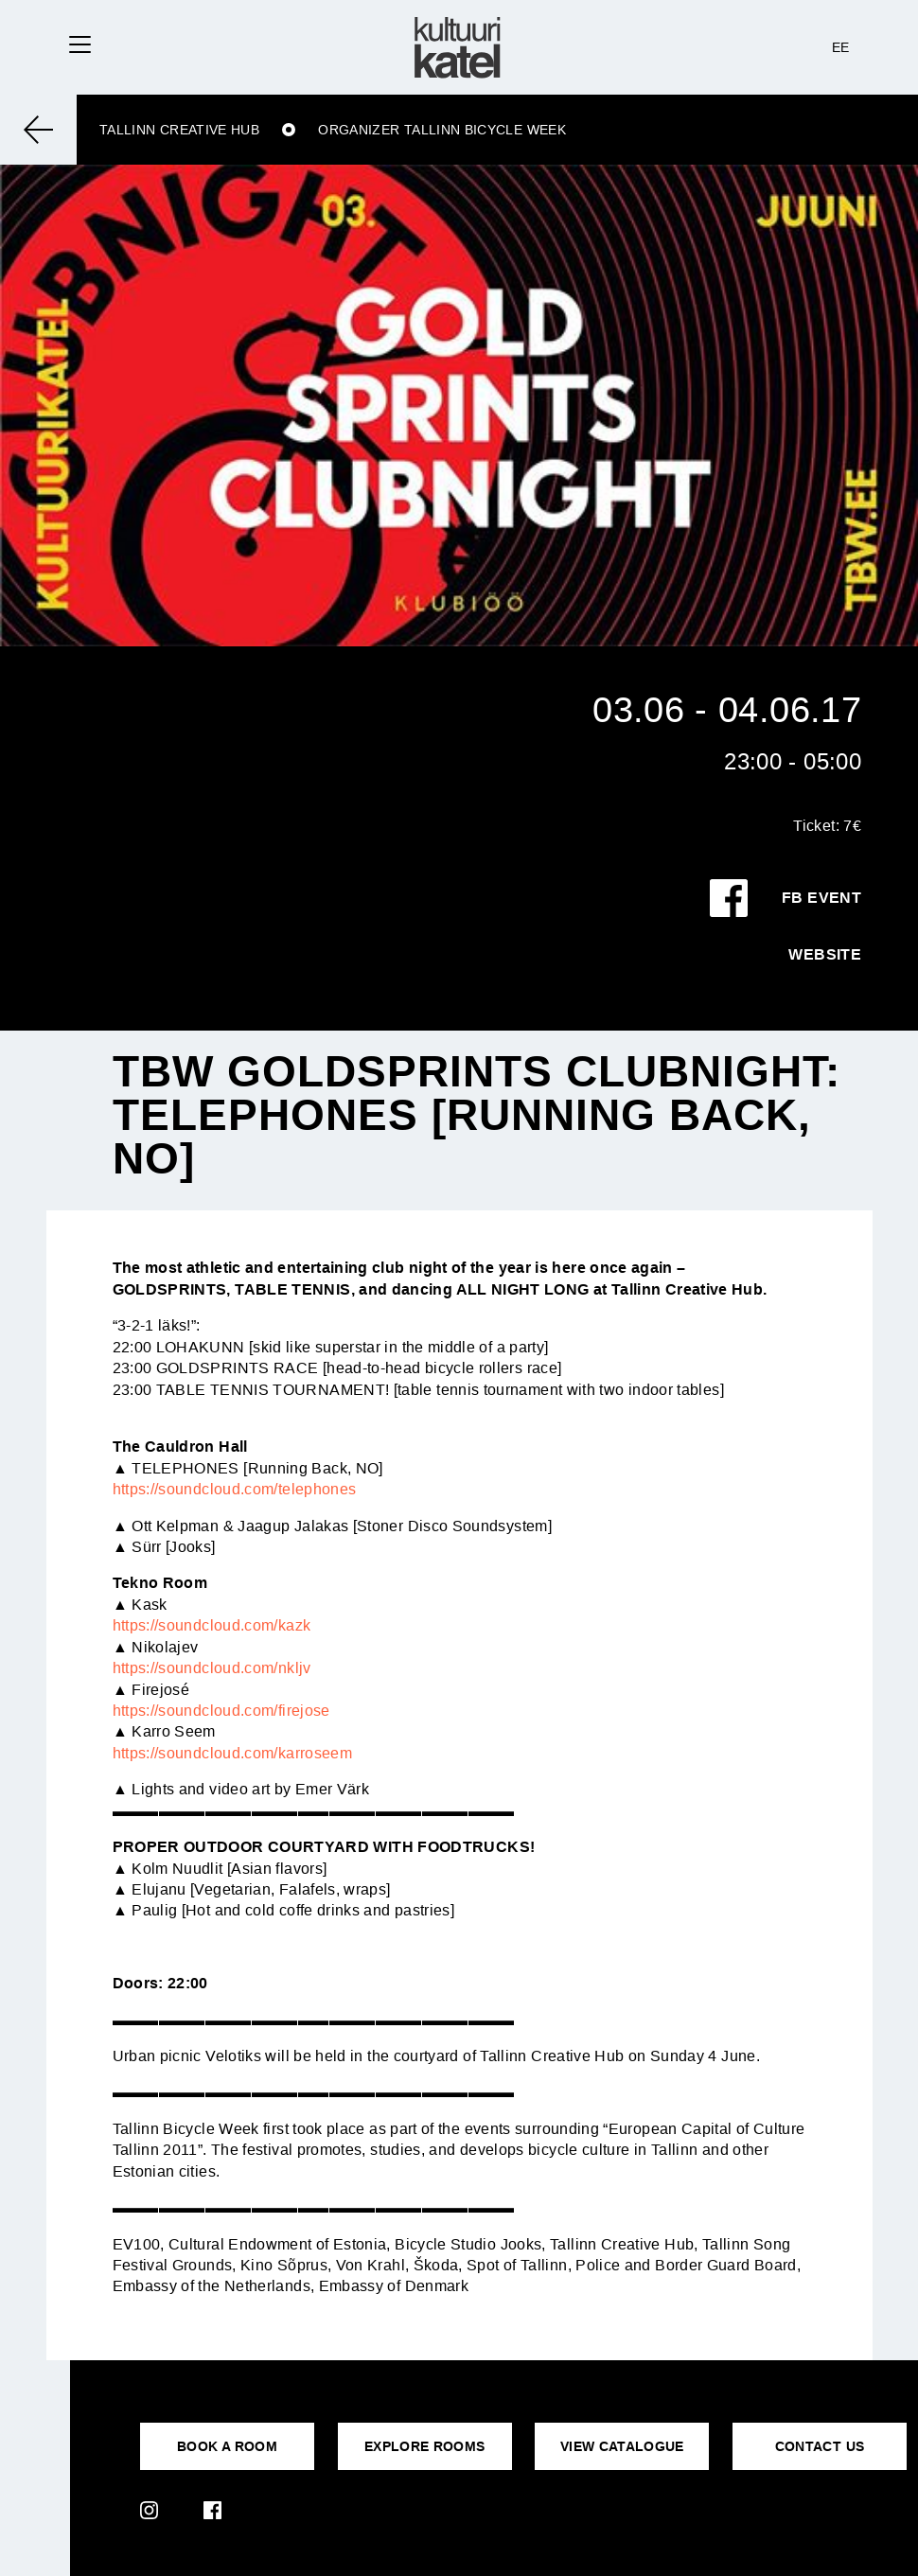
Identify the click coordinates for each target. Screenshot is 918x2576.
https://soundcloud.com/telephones (235, 1489)
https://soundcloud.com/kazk (212, 1625)
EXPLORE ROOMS (424, 2446)
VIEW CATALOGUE (622, 2446)
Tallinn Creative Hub (179, 129)
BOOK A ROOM (227, 2446)
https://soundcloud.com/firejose (221, 1711)
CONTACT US (820, 2446)
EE (841, 47)
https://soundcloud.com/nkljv (212, 1668)
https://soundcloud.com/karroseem (233, 1753)
